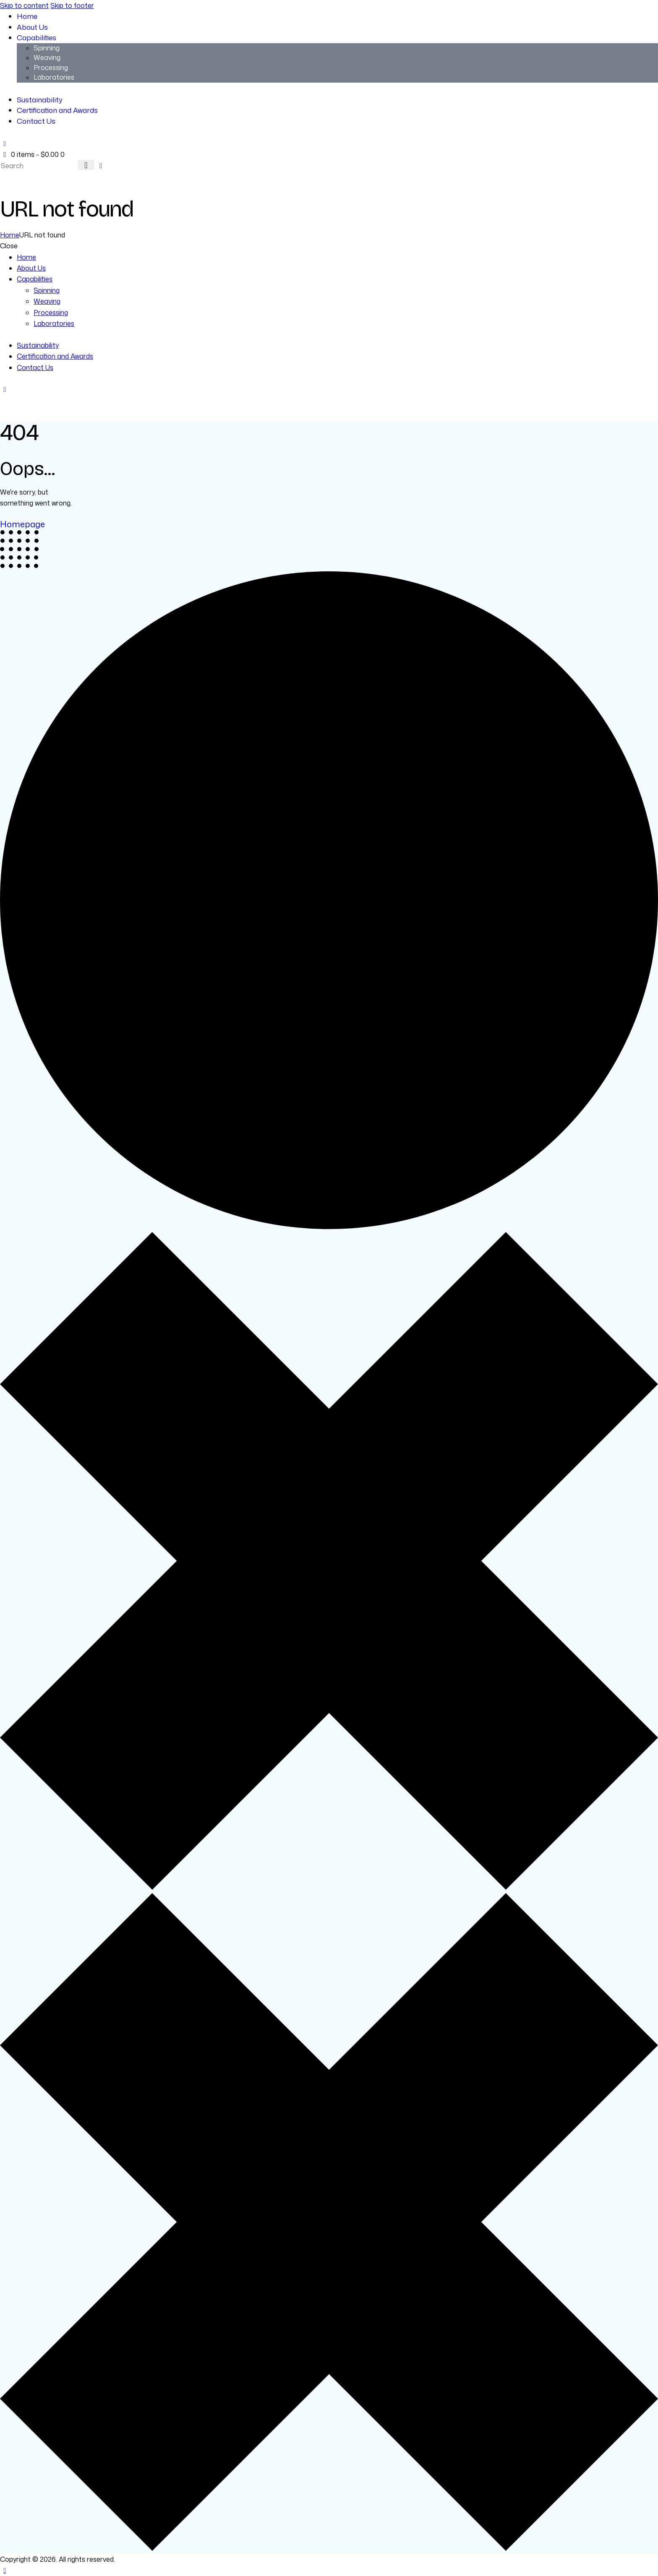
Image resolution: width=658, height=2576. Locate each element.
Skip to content (24, 5)
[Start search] (86, 165)
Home (9, 235)
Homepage (22, 524)
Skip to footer (72, 5)
